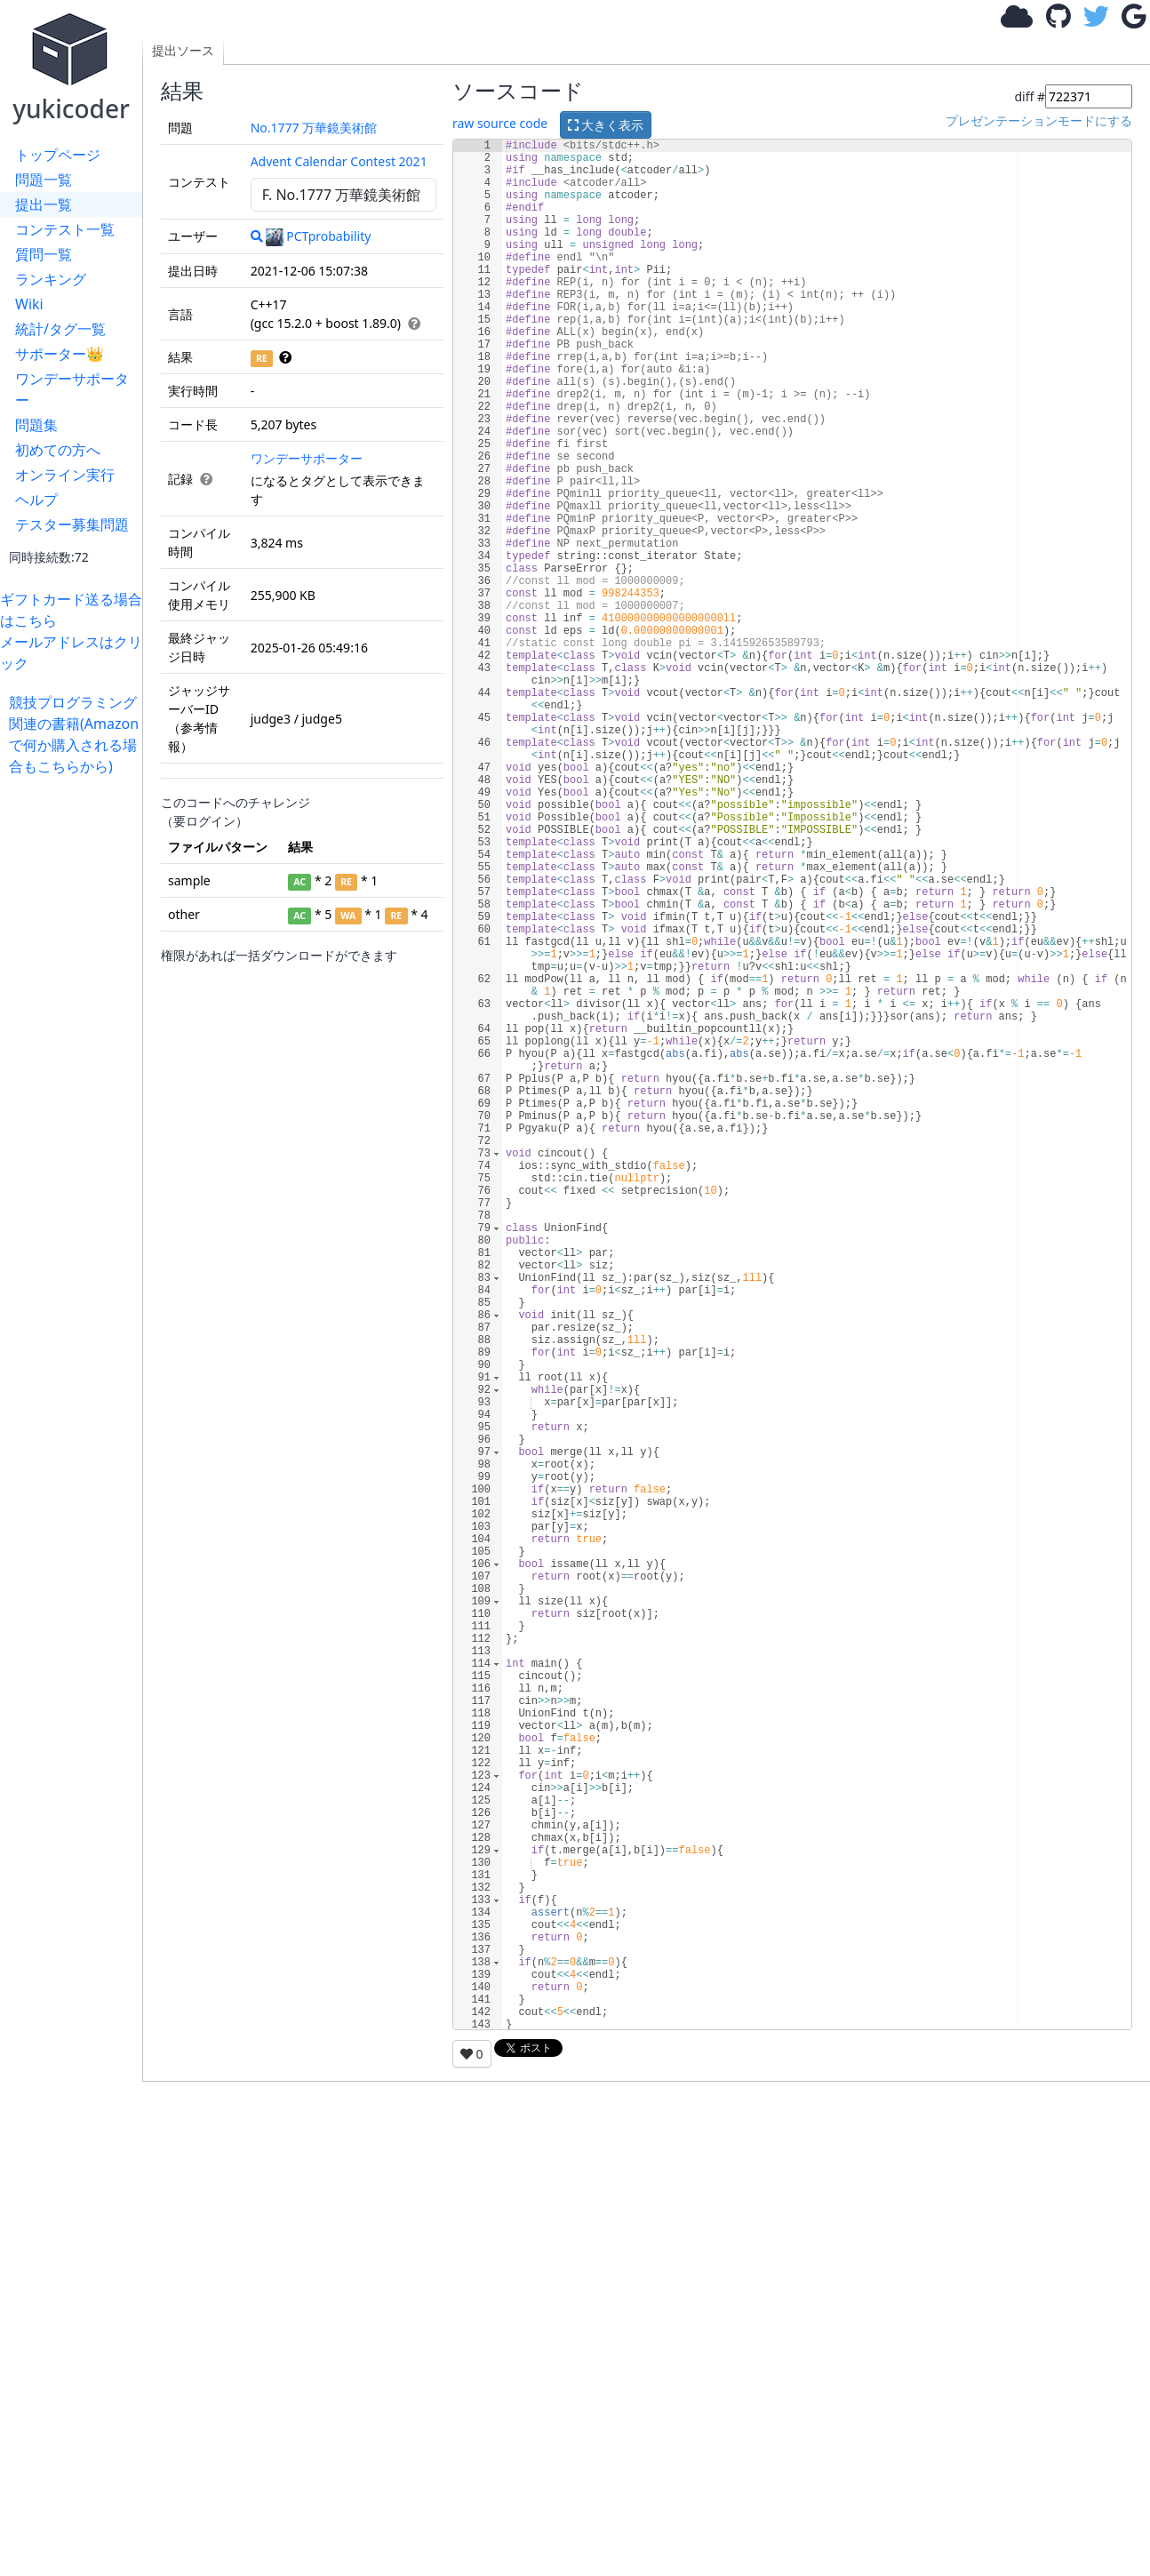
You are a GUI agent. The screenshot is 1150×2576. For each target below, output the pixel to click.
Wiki (29, 304)
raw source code (499, 123)
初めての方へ (57, 450)
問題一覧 (43, 179)
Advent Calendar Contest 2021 (339, 161)
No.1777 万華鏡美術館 (314, 127)
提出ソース (183, 50)
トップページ (57, 154)
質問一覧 (43, 254)
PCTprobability (318, 236)
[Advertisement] (75, 1043)
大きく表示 (606, 124)
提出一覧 (43, 204)
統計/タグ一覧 (60, 329)
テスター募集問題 (72, 524)
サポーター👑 (59, 354)
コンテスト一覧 (65, 229)
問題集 (36, 425)
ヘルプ (36, 499)
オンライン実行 (65, 474)
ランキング (50, 279)
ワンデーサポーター (72, 389)
